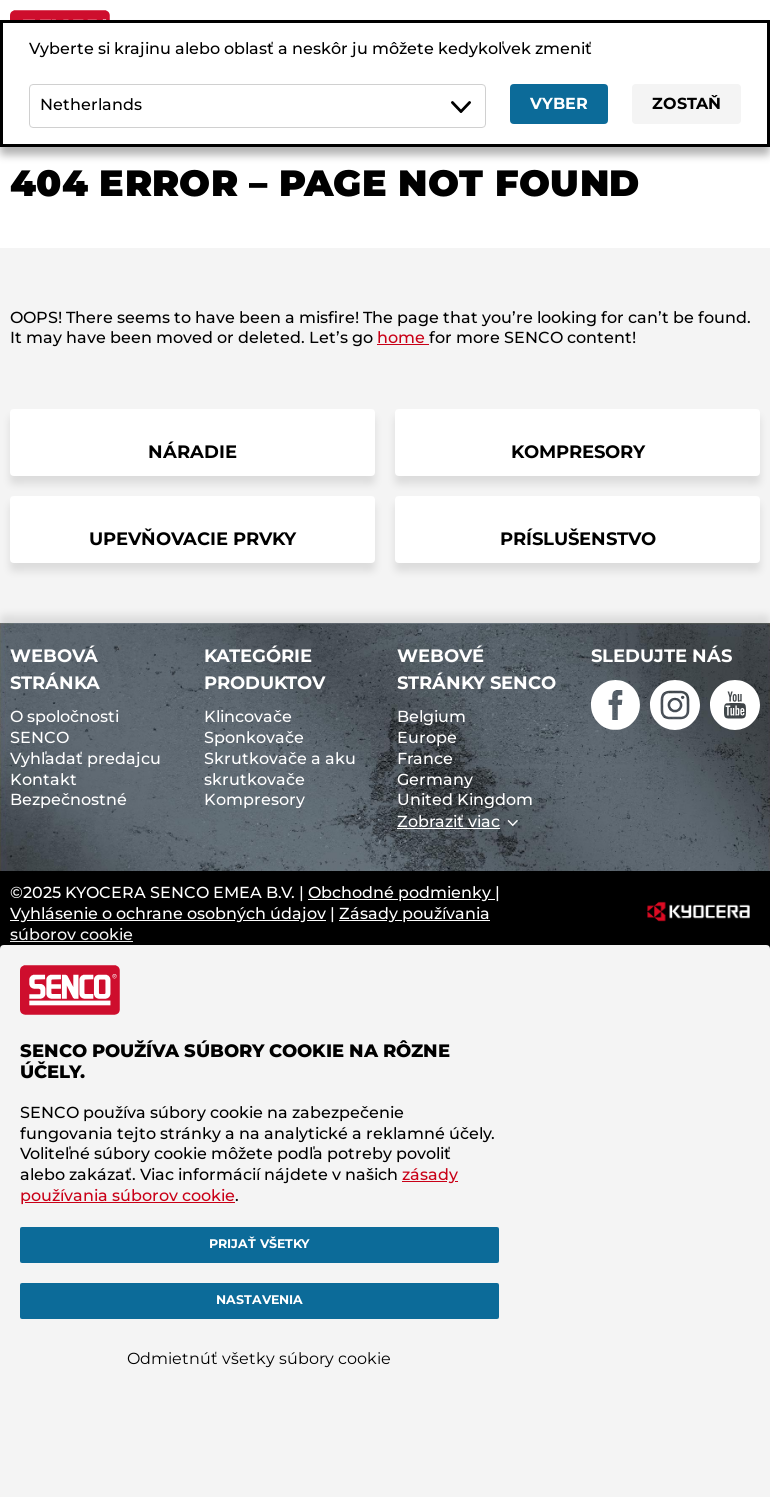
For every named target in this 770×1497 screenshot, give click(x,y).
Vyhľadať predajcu (85, 758)
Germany (435, 779)
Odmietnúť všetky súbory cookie (259, 1358)
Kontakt (43, 779)
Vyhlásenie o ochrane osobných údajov (168, 913)
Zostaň (686, 103)
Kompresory (254, 799)
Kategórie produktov (264, 669)
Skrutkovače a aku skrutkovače (280, 769)
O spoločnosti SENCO (64, 727)
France (425, 758)
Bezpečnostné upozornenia (68, 810)
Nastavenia (259, 1299)
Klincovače (248, 716)
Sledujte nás (661, 656)
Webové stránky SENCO (476, 669)
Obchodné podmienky (401, 892)
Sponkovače (254, 737)
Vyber (559, 103)
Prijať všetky (259, 1243)
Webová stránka (55, 669)
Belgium (431, 716)
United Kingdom (465, 799)
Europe (427, 737)
